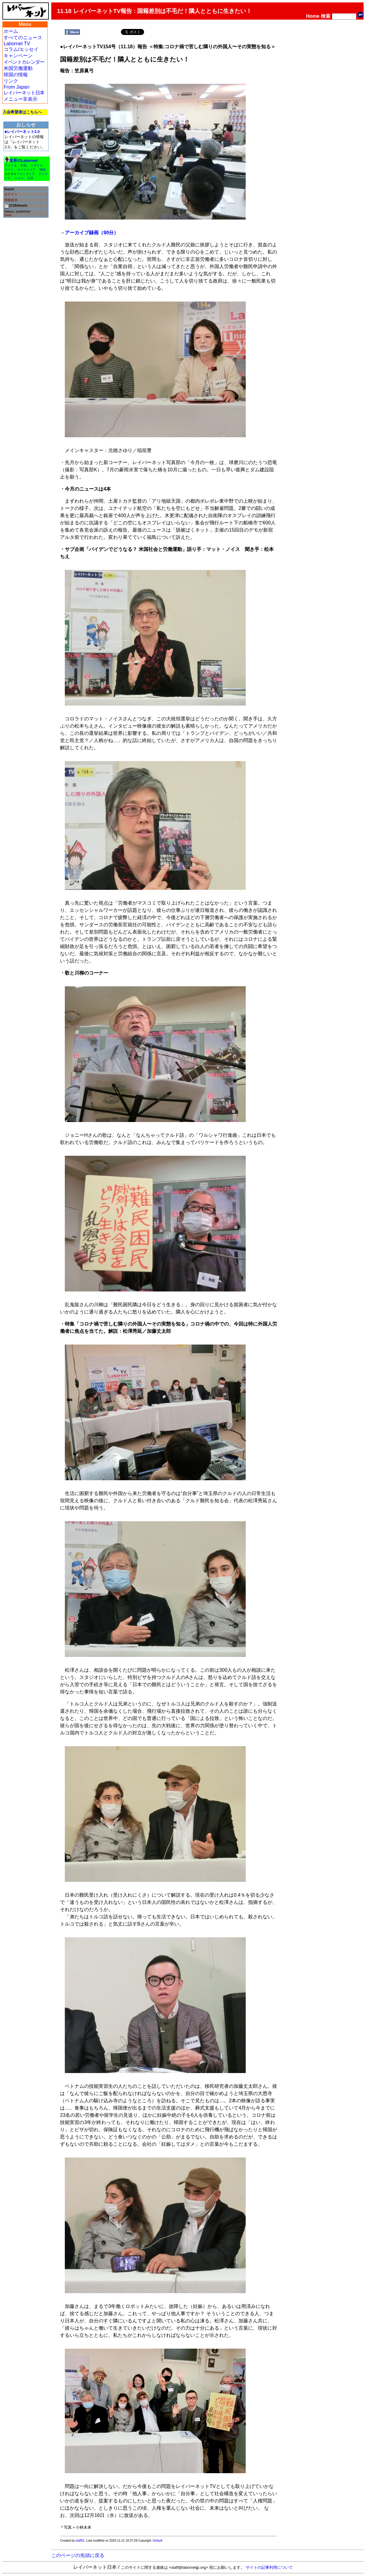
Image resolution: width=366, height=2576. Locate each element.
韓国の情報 (16, 74)
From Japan (16, 87)
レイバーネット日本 (24, 92)
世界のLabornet (23, 160)
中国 (24, 165)
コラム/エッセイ (21, 49)
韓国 (42, 169)
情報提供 (10, 200)
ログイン (10, 194)
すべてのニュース (23, 37)
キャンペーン (18, 55)
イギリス (36, 165)
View (7, 215)
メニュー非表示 (20, 99)
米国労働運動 (18, 68)
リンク (11, 81)
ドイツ (9, 169)
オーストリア (26, 169)
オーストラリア (24, 173)
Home (312, 16)
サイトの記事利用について (269, 2567)
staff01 (80, 2540)
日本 (30, 178)
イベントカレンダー (24, 62)
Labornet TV (17, 43)
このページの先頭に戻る (77, 2555)
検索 (325, 16)
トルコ (19, 178)
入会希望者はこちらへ (22, 112)
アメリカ (11, 165)
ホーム (11, 31)
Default (157, 2540)
